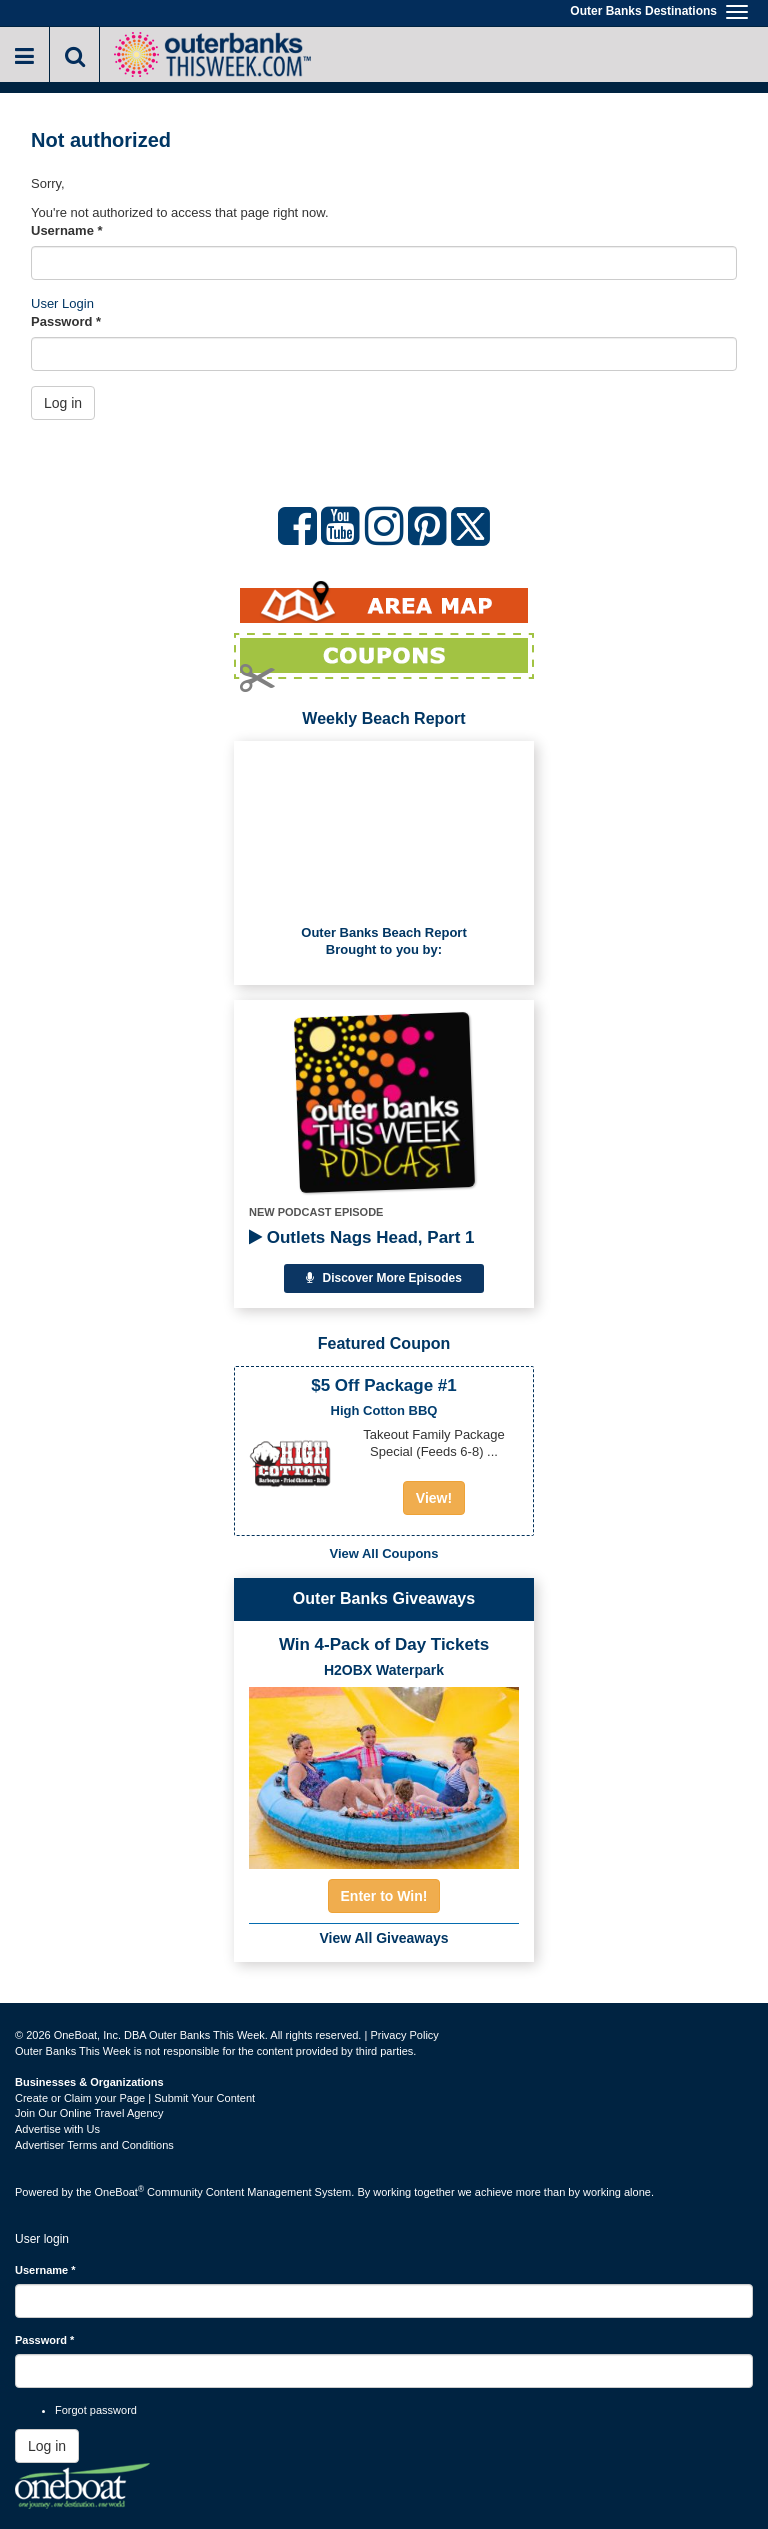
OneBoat (120, 2192)
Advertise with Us (57, 2129)
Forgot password (96, 2410)
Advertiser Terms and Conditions (94, 2145)
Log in (63, 403)
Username (67, 230)
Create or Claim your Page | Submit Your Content (135, 2098)
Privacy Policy (404, 2035)
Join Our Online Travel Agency (89, 2113)
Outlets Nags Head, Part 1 (362, 1237)
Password (66, 321)
